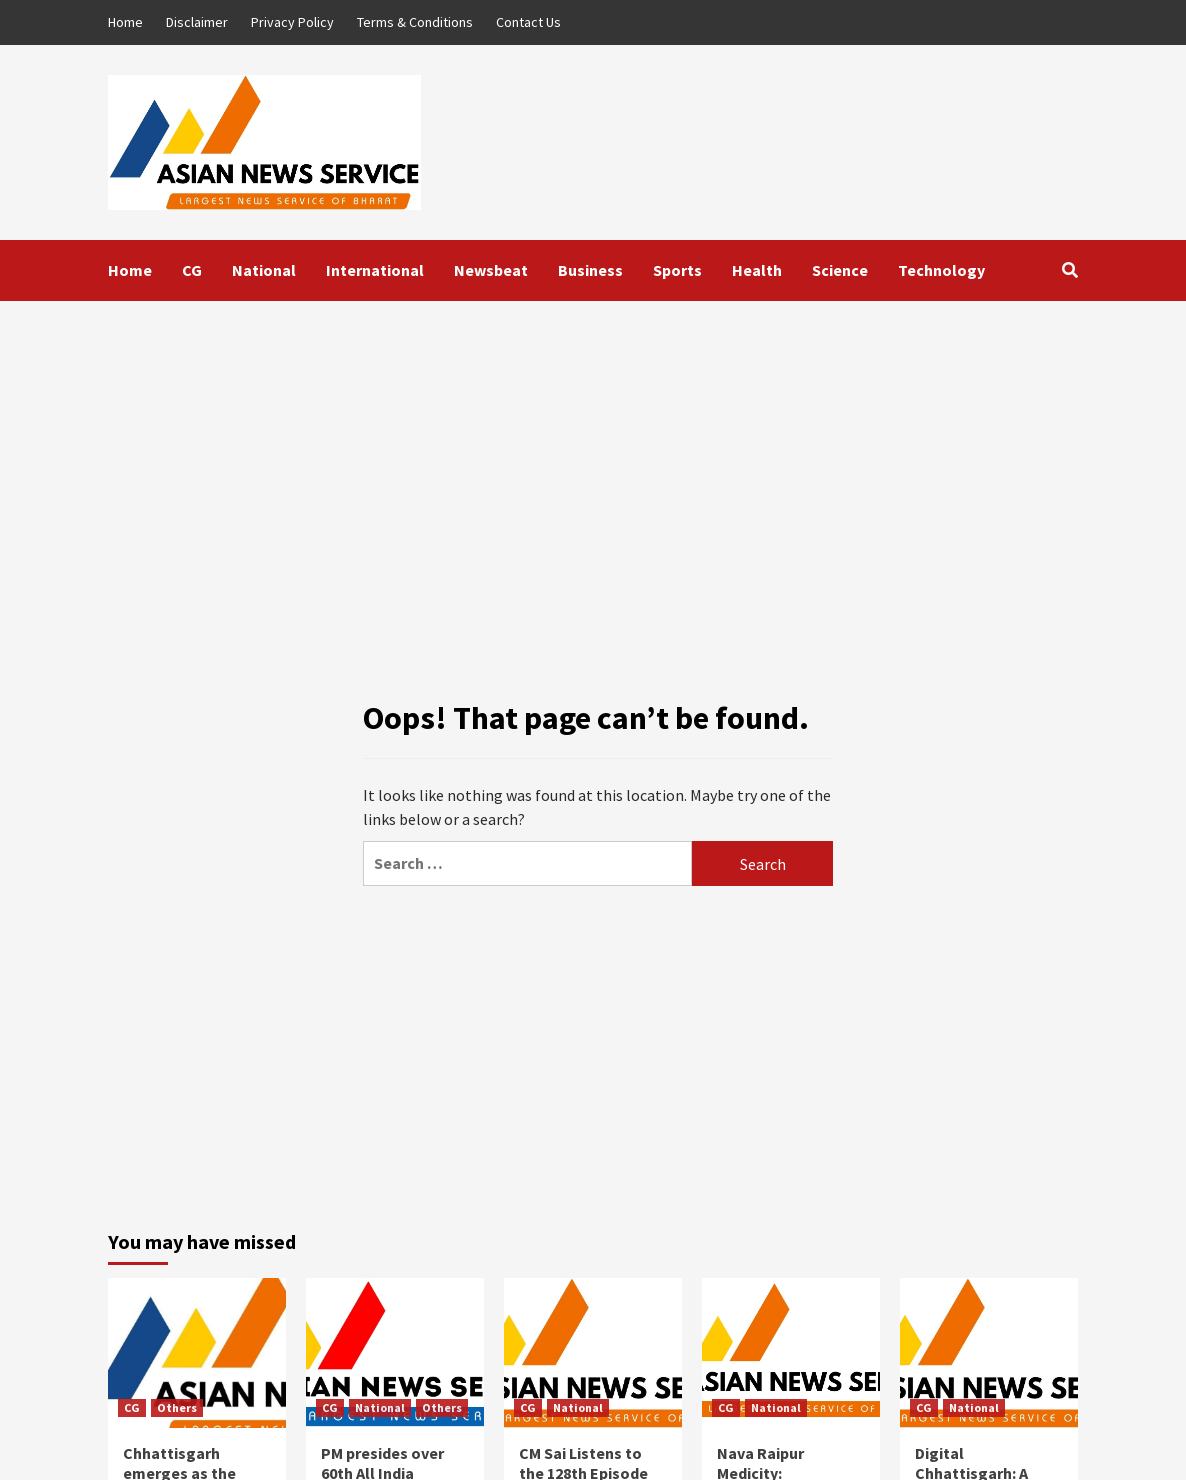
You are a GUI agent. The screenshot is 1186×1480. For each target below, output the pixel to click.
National (264, 270)
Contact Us (528, 22)
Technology (941, 270)
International (375, 270)
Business (590, 270)
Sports (677, 270)
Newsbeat (491, 270)
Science (840, 270)
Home (125, 22)
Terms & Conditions (415, 22)
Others (177, 1407)
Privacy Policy (292, 22)
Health (757, 270)
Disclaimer (197, 22)
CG (192, 270)
